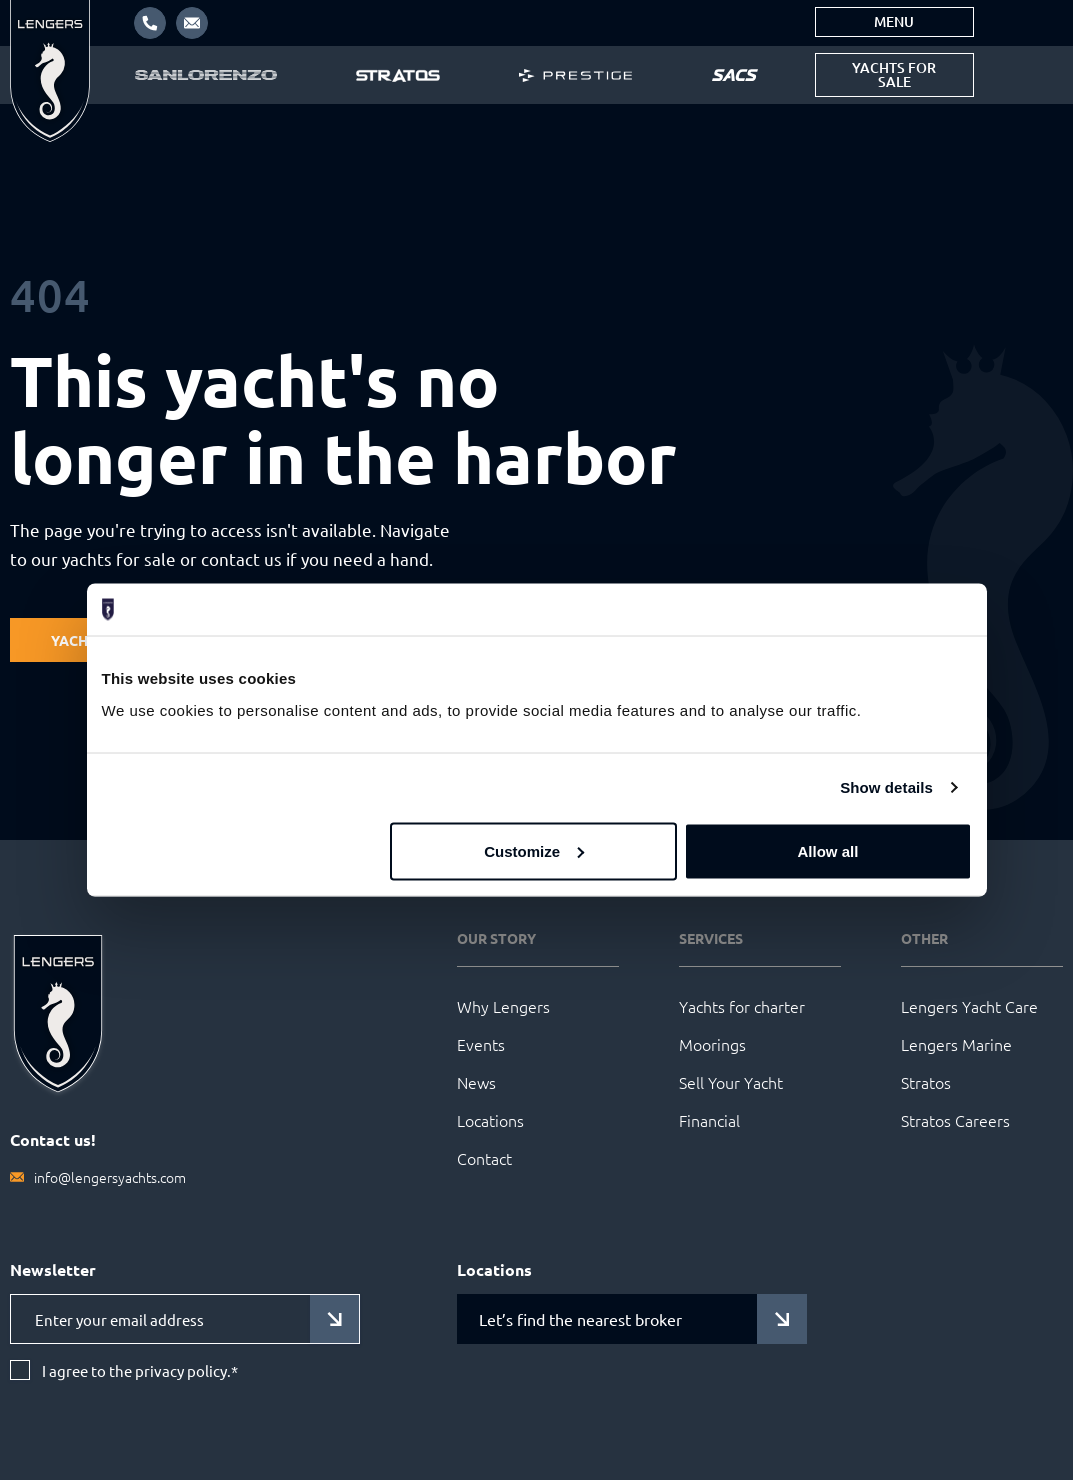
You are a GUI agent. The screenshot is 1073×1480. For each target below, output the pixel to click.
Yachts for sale (894, 74)
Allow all (828, 850)
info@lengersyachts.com (110, 1177)
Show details (886, 787)
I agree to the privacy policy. (140, 1370)
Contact (484, 1158)
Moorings (712, 1044)
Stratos (926, 1082)
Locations (490, 1120)
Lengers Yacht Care (969, 1006)
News (476, 1082)
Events (481, 1044)
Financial (709, 1120)
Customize (534, 850)
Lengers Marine (956, 1044)
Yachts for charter (742, 1006)
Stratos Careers (955, 1120)
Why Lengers (503, 1006)
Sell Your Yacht (731, 1082)
